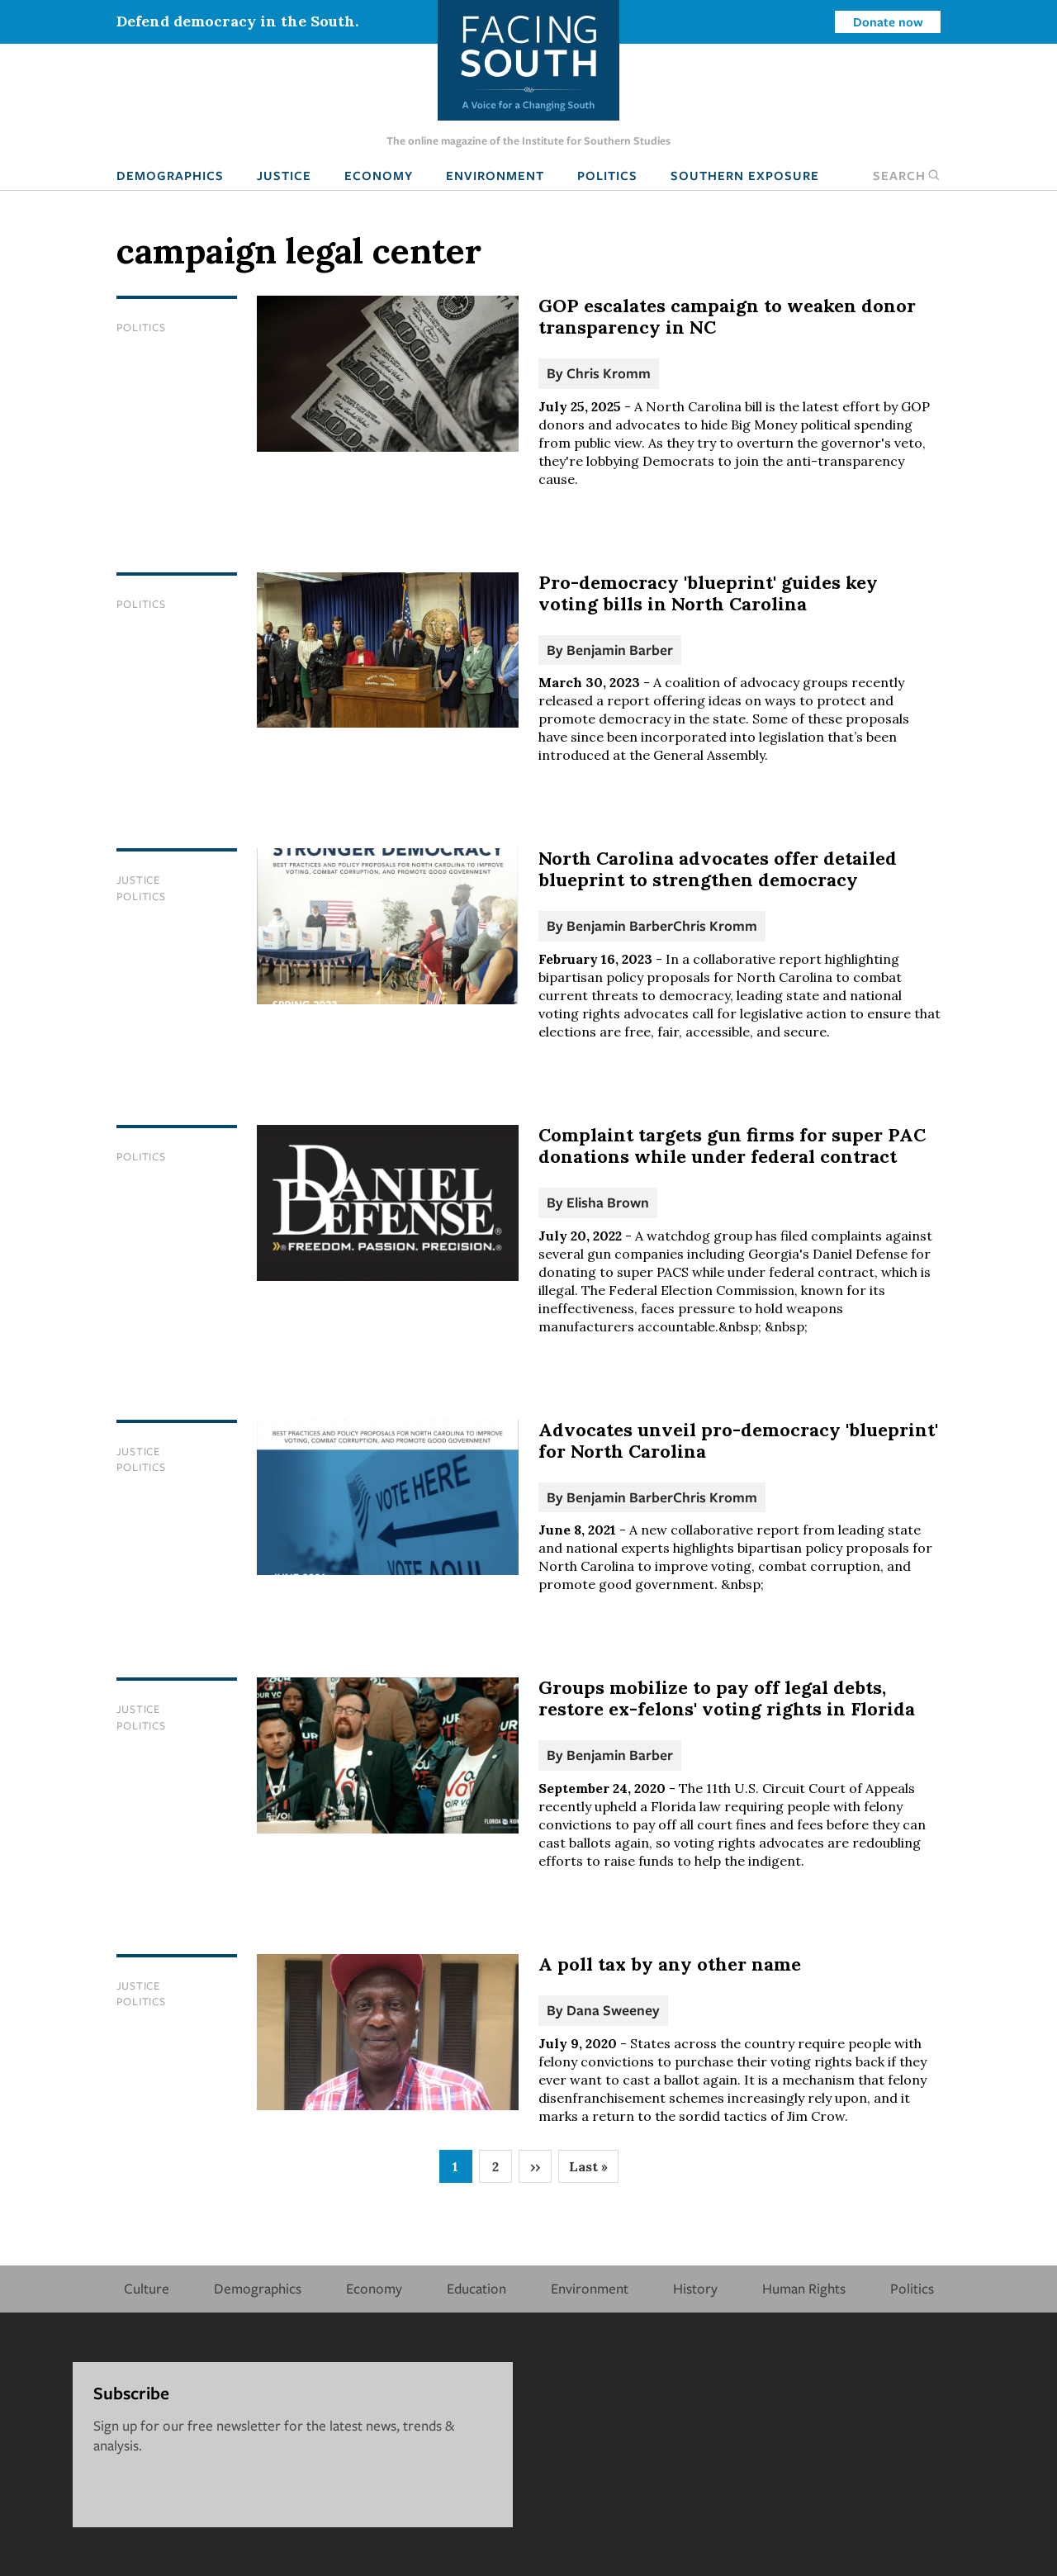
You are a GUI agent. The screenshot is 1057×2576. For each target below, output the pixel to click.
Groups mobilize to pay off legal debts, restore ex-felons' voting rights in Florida (726, 1698)
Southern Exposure (745, 175)
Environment (495, 175)
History (695, 2288)
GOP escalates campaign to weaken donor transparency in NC (727, 316)
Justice (284, 175)
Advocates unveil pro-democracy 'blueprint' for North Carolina (738, 1440)
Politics (607, 175)
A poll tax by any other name (669, 1964)
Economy (378, 175)
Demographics (170, 175)
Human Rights (804, 2288)
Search (907, 175)
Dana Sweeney (613, 2009)
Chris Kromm (608, 372)
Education (476, 2288)
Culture (146, 2288)
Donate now (888, 21)
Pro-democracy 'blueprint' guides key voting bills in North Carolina (708, 593)
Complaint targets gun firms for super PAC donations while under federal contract (732, 1145)
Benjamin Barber (619, 649)
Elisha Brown (607, 1202)
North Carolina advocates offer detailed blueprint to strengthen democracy (717, 869)
